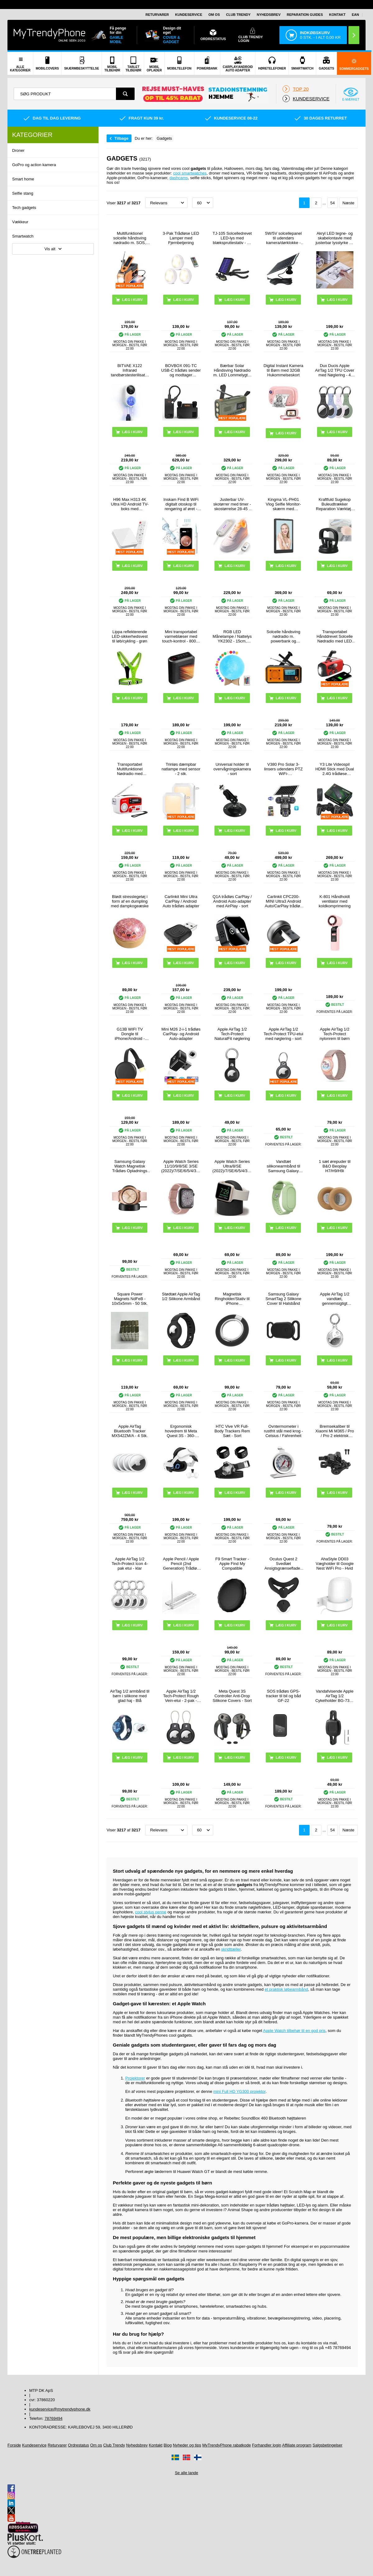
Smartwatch (23, 236)
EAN (355, 14)
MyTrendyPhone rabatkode (226, 2445)
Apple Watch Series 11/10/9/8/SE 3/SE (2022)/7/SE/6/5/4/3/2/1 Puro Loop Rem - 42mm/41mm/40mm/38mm (181, 1166)
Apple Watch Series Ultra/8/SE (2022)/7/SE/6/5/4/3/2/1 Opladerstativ (232, 1166)
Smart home (23, 179)
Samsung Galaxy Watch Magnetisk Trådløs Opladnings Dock (129, 1166)
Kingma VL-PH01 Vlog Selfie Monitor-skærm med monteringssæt (283, 504)
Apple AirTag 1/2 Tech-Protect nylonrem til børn (335, 1034)
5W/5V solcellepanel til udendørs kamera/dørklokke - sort (283, 238)
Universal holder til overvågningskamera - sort (232, 769)
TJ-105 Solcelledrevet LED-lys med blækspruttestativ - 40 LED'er (232, 238)
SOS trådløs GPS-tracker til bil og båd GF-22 (283, 1696)
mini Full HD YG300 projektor (239, 2091)
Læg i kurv (286, 433)
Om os (214, 14)
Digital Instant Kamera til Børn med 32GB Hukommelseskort (283, 370)
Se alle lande (186, 2472)
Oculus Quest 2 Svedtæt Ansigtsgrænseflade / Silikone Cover (283, 1564)
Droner (18, 150)
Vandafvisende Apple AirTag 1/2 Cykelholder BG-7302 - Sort (334, 1696)
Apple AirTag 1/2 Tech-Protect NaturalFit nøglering (232, 1034)
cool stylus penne (150, 1912)
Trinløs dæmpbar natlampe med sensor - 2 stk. (181, 769)
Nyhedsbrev (268, 14)
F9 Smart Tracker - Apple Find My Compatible (232, 1564)
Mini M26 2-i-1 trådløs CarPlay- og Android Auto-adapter (180, 1034)
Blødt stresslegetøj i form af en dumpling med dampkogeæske (130, 901)
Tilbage (121, 138)
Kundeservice (188, 14)
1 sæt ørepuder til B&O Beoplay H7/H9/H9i (335, 1166)
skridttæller (231, 1949)
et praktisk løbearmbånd (286, 1989)
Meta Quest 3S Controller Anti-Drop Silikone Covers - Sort (232, 1696)
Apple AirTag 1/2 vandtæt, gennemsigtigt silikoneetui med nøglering (334, 1299)
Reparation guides (305, 14)
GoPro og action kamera (34, 164)
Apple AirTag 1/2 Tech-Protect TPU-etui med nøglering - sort (283, 1034)
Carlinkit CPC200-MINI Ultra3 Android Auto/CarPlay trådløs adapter (283, 901)
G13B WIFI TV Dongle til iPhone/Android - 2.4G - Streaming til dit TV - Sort (129, 1034)
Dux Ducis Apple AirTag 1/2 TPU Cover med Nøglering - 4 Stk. (334, 370)
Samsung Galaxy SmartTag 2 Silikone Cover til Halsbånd (283, 1299)
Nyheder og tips (187, 2445)
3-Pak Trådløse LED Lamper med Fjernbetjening (181, 238)
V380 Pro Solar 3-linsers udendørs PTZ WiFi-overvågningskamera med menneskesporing (283, 769)
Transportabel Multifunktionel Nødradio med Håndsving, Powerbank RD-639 (129, 769)
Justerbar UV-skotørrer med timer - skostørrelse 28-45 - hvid (232, 504)
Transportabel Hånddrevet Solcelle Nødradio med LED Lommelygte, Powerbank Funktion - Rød (334, 636)
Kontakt (337, 14)
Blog (167, 2445)
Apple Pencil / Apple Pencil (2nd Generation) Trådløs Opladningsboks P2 (181, 1564)
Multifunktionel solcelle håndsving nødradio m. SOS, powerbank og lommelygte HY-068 (129, 238)
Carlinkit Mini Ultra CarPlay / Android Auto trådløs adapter (181, 901)
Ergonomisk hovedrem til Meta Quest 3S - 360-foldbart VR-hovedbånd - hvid (181, 1431)
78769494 (53, 2418)
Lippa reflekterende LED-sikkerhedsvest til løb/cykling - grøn (130, 636)
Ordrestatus (78, 2445)
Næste (348, 203)
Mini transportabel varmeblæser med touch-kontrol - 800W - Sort (181, 636)
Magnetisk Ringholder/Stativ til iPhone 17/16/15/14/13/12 (232, 1299)
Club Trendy (238, 14)
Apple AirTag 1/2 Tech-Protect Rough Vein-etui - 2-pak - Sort (181, 1696)
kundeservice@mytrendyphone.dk (59, 2409)
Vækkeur (20, 222)
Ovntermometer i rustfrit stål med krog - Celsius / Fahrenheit (283, 1431)
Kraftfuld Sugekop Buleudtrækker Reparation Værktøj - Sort (334, 504)
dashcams (178, 177)
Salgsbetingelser (328, 2445)
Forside (14, 2445)
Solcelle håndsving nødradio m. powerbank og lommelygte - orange (283, 636)
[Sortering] (166, 202)
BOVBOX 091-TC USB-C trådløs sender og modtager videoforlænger (181, 370)
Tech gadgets (24, 207)
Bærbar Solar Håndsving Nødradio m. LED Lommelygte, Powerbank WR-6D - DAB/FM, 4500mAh (232, 370)
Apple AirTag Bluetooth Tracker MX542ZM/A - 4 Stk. (130, 1431)
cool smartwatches (190, 173)
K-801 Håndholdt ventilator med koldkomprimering (335, 901)
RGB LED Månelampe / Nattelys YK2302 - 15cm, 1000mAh (232, 636)
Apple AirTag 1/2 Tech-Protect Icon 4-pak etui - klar (130, 1564)
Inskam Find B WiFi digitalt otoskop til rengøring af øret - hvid (181, 504)
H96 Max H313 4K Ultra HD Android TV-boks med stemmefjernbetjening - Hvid (129, 504)
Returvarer (157, 14)
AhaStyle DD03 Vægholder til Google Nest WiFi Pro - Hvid (335, 1564)
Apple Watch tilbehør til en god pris (294, 2030)
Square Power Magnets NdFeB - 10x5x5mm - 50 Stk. (130, 1299)
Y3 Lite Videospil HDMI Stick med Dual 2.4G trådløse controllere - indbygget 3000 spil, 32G (334, 769)
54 (332, 203)
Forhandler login (266, 2445)
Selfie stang (22, 193)
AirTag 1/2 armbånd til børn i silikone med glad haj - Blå (129, 1696)
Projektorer (135, 2078)
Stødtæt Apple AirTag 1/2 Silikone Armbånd (181, 1296)
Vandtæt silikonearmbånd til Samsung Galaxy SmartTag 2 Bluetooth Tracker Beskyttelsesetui (283, 1166)
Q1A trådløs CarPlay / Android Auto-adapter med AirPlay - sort (232, 901)
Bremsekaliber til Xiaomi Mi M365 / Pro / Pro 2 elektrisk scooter (334, 1431)
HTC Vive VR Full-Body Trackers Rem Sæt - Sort (232, 1431)
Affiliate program (296, 2445)
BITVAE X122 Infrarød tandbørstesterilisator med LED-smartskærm (130, 370)
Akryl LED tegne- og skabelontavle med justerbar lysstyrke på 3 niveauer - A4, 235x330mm (334, 238)
